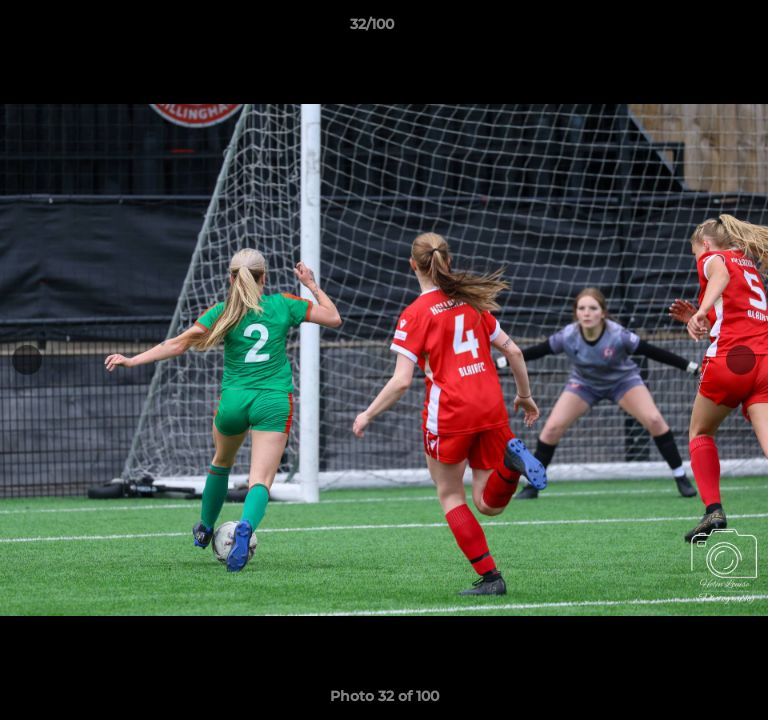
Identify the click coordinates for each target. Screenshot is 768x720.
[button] (696, 29)
